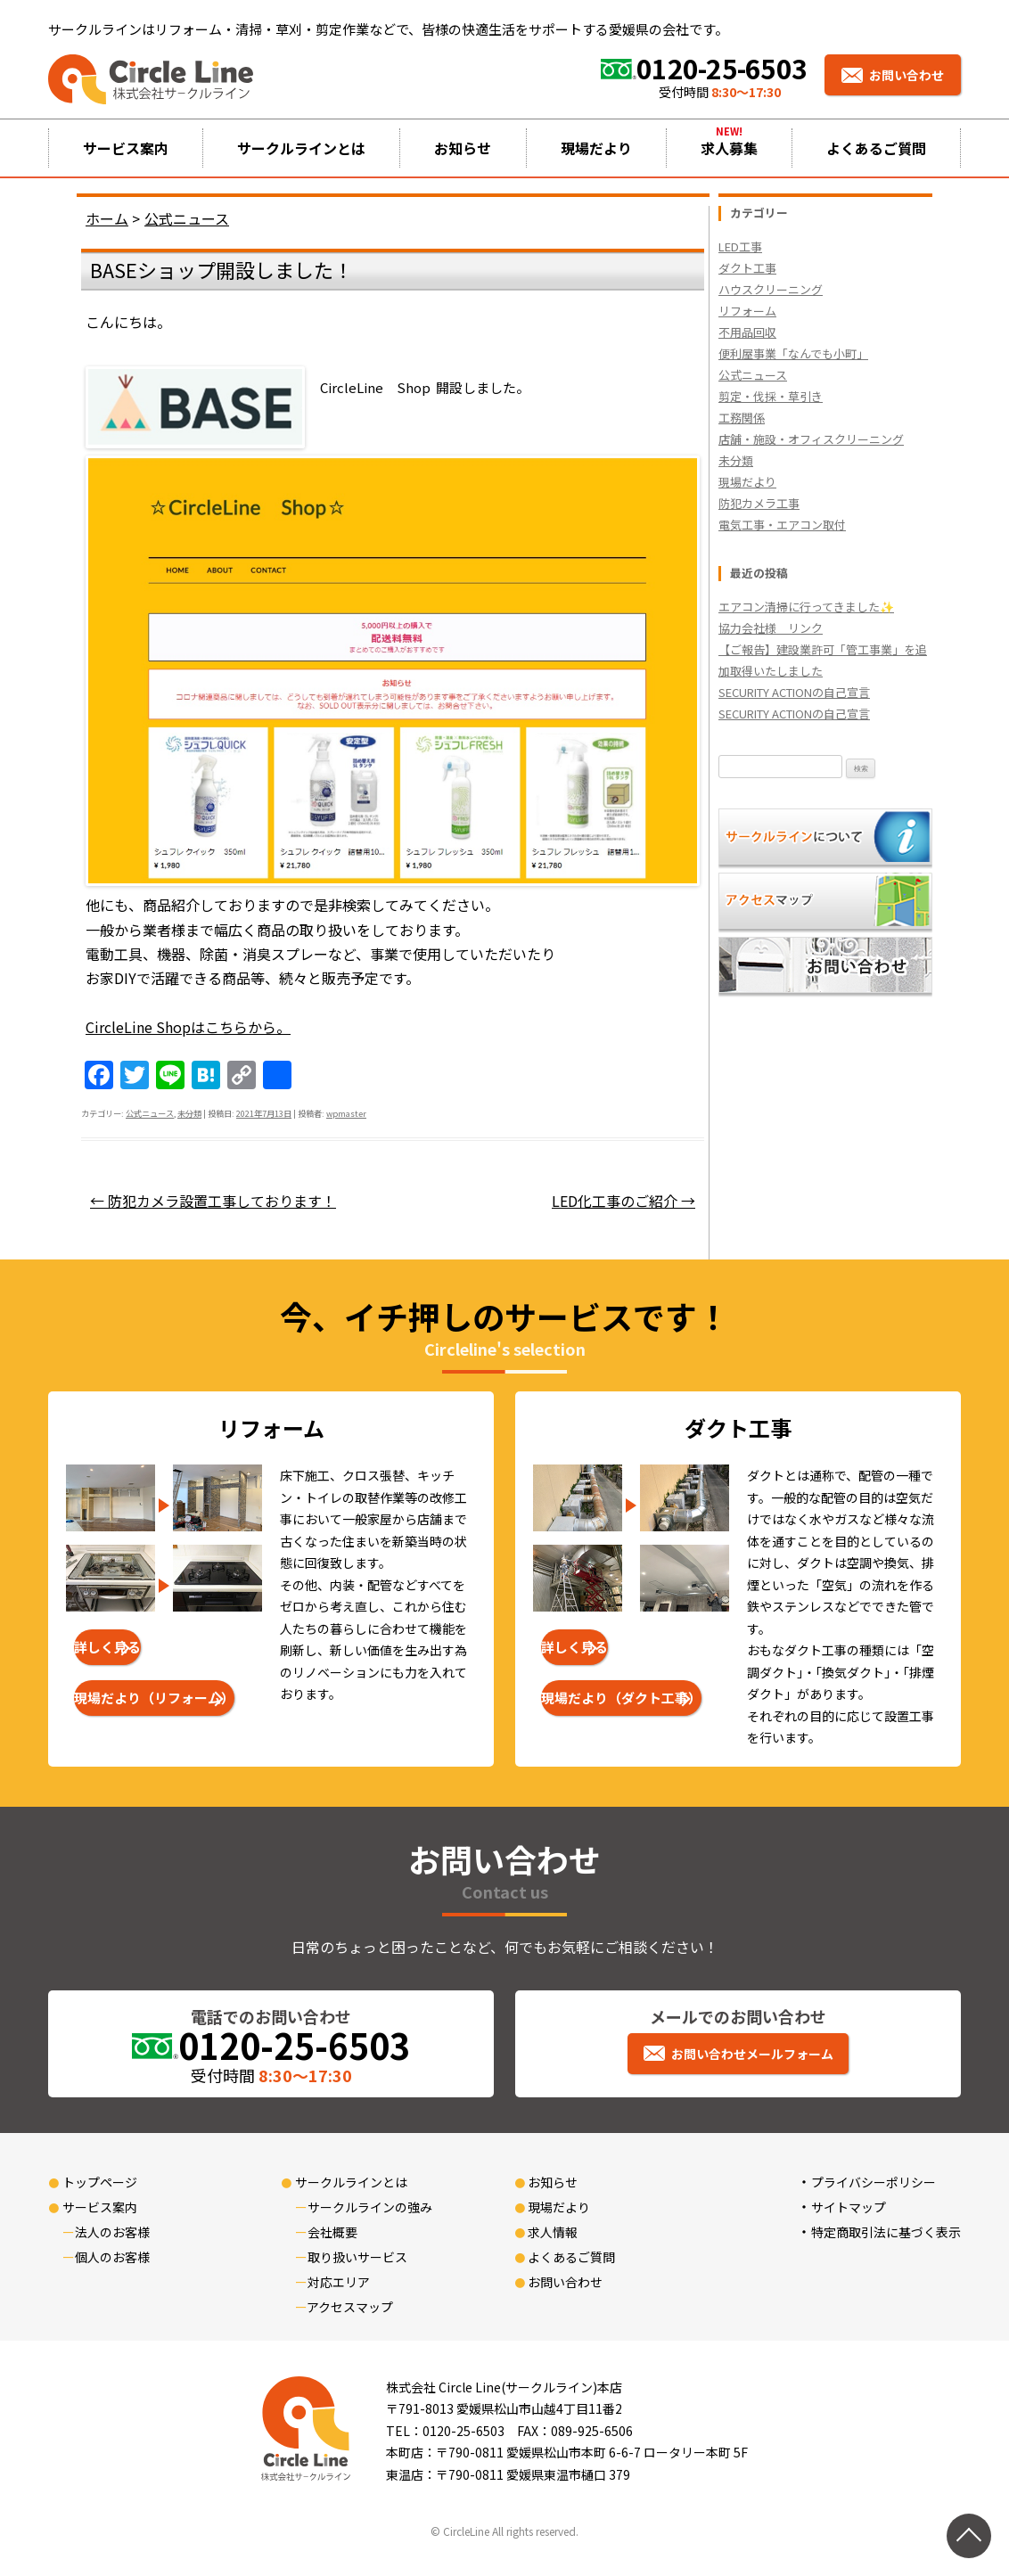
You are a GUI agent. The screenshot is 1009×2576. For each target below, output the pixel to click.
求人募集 (729, 148)
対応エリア (339, 2282)
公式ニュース (150, 1113)
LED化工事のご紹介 (623, 1200)
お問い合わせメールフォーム (752, 2054)
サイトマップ (848, 2207)
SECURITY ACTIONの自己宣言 (794, 692)
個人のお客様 (112, 2257)
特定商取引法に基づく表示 (886, 2232)
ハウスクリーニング (770, 289)
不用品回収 (747, 332)
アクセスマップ (350, 2307)
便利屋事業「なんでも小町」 (793, 353)
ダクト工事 (747, 267)
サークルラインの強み (370, 2207)
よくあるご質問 (876, 148)
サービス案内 (125, 148)
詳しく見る (107, 1646)
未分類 (189, 1113)
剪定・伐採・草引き (770, 396)
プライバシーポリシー (873, 2182)
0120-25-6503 (721, 67)
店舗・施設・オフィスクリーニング (811, 439)
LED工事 (740, 246)
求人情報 (553, 2232)
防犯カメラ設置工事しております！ (213, 1200)
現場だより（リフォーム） (154, 1697)
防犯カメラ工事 (759, 503)
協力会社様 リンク (770, 627)
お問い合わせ (906, 75)
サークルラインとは (301, 148)
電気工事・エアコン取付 (782, 524)
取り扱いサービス (357, 2257)
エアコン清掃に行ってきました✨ (806, 606)
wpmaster (346, 1113)
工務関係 (741, 417)
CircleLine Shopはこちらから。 (188, 1027)
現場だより (596, 148)
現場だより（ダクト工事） (621, 1697)
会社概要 (332, 2232)
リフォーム (747, 310)
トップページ (99, 2182)
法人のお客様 (112, 2232)
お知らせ (462, 148)
